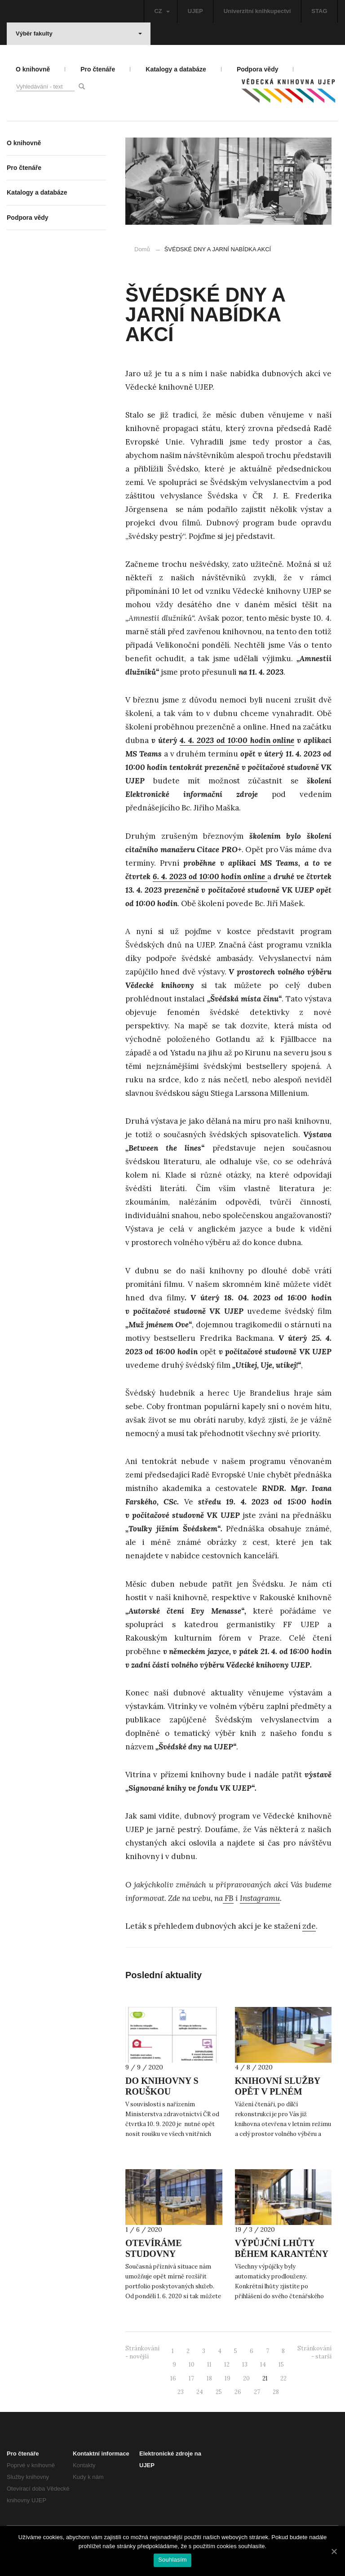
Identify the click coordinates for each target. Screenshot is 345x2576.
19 (227, 2378)
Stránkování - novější (142, 2353)
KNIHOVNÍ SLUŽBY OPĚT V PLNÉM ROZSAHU (277, 2091)
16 (173, 2378)
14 (263, 2364)
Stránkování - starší (314, 2353)
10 (192, 2364)
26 (237, 2392)
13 (245, 2364)
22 (283, 2378)
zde (309, 1926)
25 (219, 2392)
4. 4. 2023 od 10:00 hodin (225, 740)
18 (209, 2378)
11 (209, 2364)
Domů (142, 249)
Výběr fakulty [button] (79, 33)
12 (227, 2364)
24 (199, 2392)
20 (246, 2378)
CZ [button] (161, 11)
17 (191, 2378)
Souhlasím (172, 2559)
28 (276, 2392)
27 (257, 2392)
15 (281, 2364)
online (282, 740)
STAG (319, 11)
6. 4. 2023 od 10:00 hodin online (210, 876)
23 (180, 2392)
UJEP (195, 11)
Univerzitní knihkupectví (257, 11)
